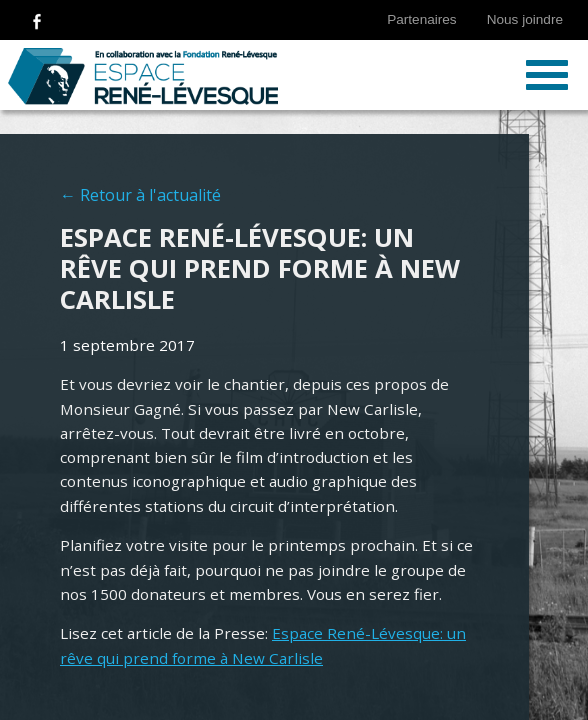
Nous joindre (525, 19)
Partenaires (422, 19)
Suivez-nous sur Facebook (37, 20)
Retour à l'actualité (150, 195)
